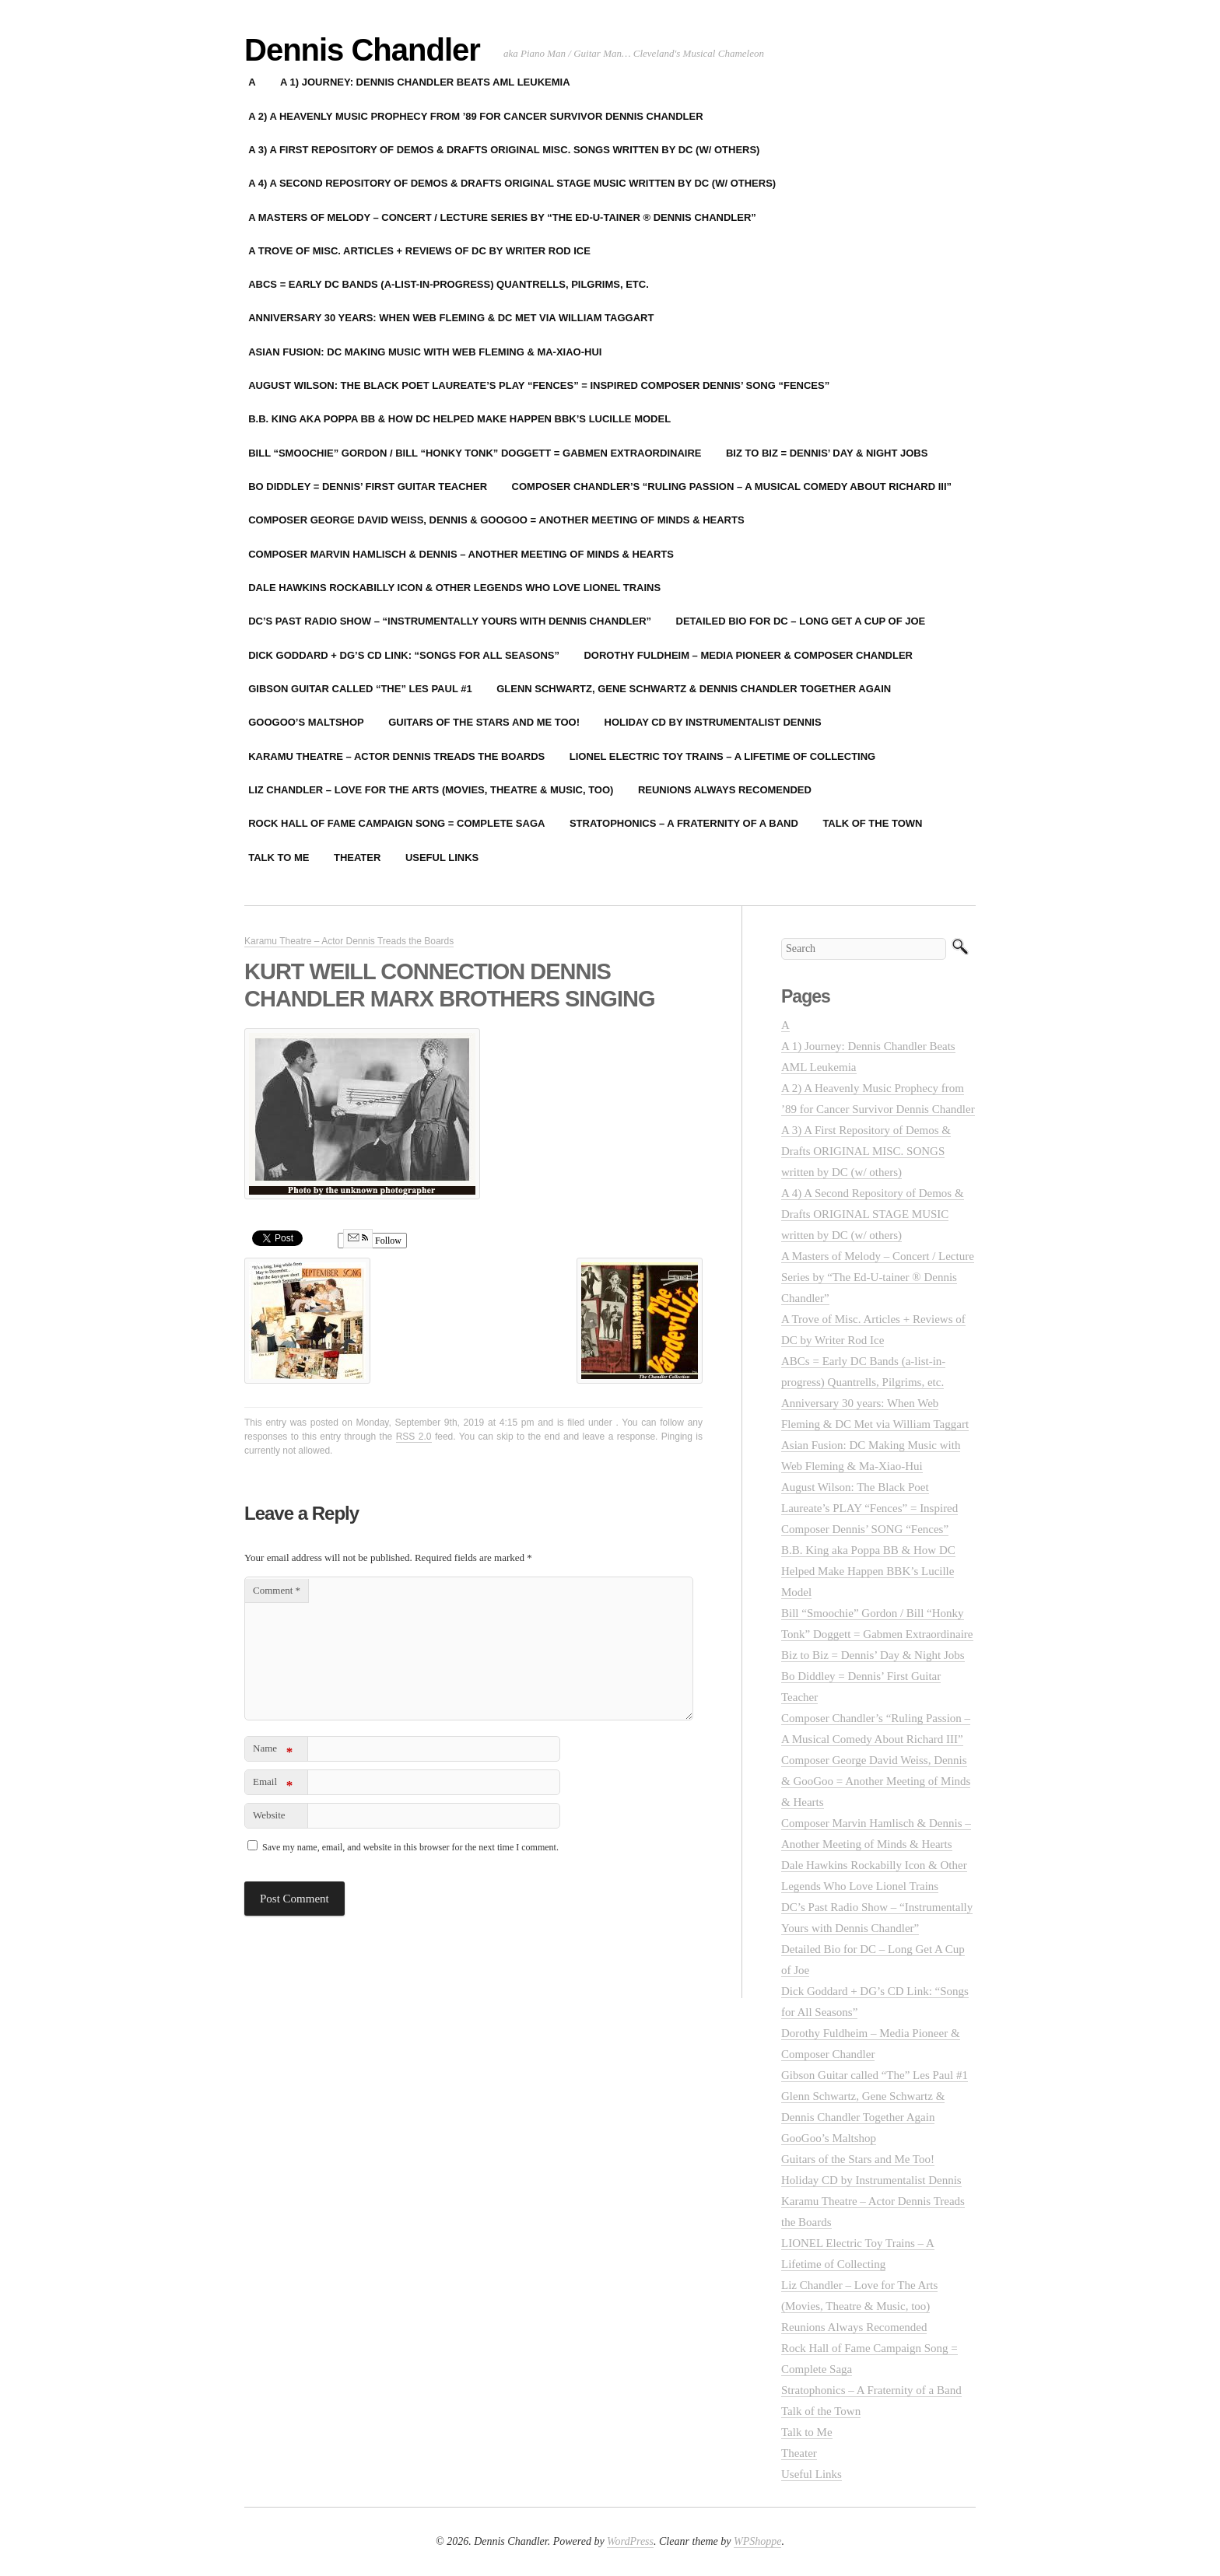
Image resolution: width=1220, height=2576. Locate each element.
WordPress (630, 2541)
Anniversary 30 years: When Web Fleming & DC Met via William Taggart (451, 318)
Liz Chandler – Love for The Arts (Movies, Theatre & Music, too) (430, 790)
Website (269, 1815)
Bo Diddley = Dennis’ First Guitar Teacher (367, 486)
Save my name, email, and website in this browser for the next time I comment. (410, 1847)
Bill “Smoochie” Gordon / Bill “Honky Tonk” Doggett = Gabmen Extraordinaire (474, 453)
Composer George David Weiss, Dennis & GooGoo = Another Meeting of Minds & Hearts (496, 520)
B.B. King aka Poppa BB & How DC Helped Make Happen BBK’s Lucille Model (459, 419)
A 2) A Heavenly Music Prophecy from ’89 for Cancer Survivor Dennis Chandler (475, 116)
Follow (372, 1240)
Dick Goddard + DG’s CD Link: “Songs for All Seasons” (403, 655)
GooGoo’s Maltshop (306, 722)
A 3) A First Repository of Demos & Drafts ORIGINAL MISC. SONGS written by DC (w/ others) (503, 150)
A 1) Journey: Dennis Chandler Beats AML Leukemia (425, 82)
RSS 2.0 (414, 1436)
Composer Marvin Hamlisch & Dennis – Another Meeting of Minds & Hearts (461, 554)
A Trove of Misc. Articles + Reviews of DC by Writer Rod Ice (419, 251)
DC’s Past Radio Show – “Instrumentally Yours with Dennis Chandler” (449, 621)
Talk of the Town (872, 823)
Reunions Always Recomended (725, 790)
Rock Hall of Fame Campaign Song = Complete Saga (396, 823)
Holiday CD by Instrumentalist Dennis (713, 722)
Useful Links (442, 857)
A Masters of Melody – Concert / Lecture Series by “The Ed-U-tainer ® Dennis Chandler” (502, 217)
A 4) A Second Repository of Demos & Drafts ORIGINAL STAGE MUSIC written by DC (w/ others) (512, 183)
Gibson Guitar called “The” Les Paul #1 (360, 689)
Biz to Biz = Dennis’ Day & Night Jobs (826, 453)
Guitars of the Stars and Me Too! (484, 722)
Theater (357, 857)
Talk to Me (278, 857)
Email (273, 1784)
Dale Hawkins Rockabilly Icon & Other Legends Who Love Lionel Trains (454, 587)
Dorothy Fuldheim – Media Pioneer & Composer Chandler (748, 655)
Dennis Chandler (362, 50)
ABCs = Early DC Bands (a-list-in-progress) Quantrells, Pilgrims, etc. (448, 284)
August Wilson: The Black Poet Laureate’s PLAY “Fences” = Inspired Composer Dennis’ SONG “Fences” (538, 385)
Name (273, 1751)
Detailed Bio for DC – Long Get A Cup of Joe (801, 621)
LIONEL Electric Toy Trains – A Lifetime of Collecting (722, 756)
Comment (276, 1590)
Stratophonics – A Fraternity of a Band (684, 823)
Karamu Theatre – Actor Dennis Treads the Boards (396, 756)
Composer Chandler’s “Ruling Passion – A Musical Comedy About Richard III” (732, 486)
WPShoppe (757, 2541)
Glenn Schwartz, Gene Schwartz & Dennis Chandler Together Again (693, 689)
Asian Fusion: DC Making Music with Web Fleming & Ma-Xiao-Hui (424, 352)
